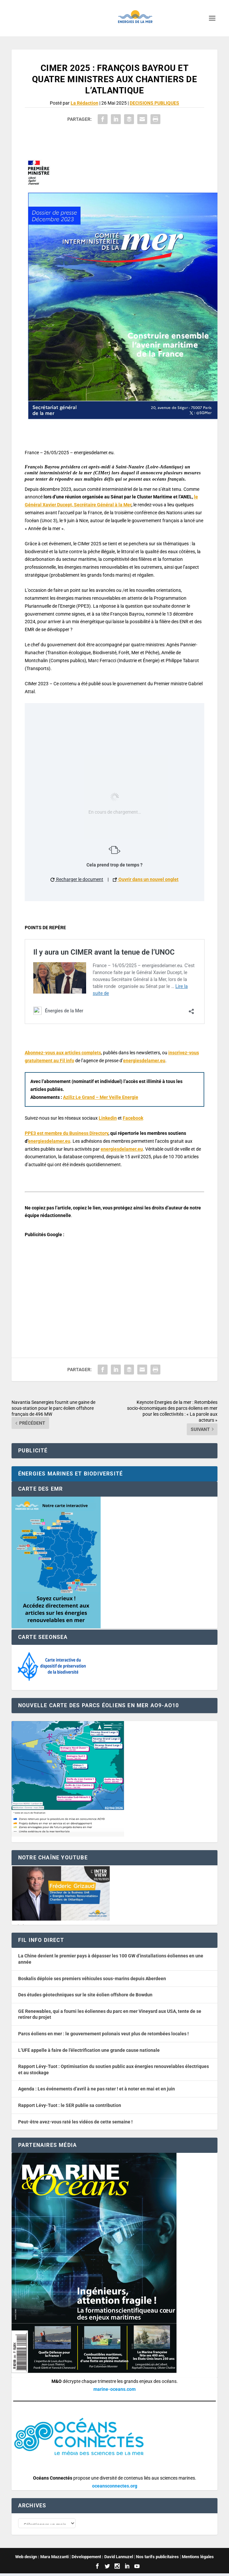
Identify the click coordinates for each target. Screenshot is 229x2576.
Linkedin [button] (108, 1118)
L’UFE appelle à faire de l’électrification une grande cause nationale (89, 2050)
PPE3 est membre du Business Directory (66, 1133)
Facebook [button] (133, 1118)
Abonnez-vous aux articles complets (63, 1052)
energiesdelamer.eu (144, 1060)
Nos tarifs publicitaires (157, 2559)
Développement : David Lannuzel (102, 2559)
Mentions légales (198, 2559)
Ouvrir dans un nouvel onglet (146, 879)
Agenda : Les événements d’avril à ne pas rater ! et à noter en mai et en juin (96, 2088)
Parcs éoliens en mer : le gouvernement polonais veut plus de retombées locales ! (103, 2033)
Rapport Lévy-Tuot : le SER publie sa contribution (69, 2105)
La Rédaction (84, 103)
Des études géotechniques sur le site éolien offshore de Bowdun (85, 1994)
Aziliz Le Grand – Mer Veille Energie (100, 1097)
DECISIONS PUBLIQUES (154, 103)
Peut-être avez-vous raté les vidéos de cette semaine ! (75, 2121)
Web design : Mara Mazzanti (42, 2559)
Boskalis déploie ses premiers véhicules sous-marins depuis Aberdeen (92, 1978)
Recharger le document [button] (76, 879)
